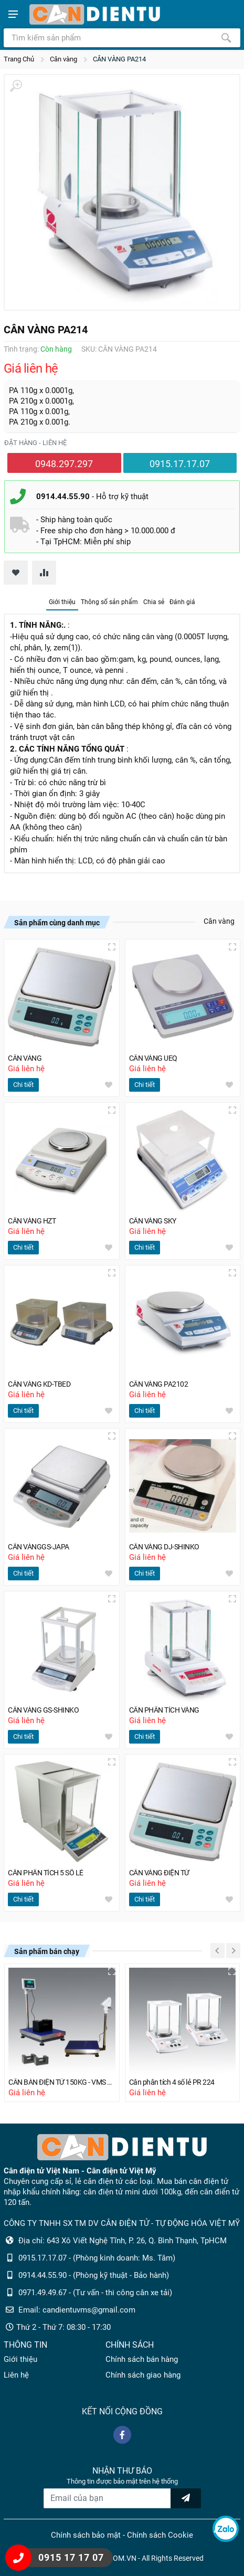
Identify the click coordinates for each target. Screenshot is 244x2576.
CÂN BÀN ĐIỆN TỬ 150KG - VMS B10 (61, 2082)
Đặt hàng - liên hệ (35, 443)
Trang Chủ (19, 59)
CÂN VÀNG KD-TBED (39, 1384)
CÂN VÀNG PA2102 (158, 1384)
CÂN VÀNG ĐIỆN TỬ (159, 1873)
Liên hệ (16, 2375)
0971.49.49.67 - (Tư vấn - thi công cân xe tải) (95, 2292)
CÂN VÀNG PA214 (119, 59)
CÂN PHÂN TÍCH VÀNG (164, 1710)
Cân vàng (63, 59)
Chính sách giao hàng (143, 2375)
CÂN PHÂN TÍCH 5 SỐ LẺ (45, 1873)
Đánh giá (182, 602)
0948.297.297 (64, 463)
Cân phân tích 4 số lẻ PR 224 (172, 2082)
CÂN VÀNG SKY (152, 1221)
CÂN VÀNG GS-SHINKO (43, 1710)
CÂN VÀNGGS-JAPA (38, 1547)
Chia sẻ (153, 602)
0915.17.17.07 (180, 463)
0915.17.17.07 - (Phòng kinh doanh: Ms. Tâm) (96, 2258)
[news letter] (186, 2498)
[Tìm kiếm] (226, 37)
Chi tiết (23, 1085)
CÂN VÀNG (24, 1058)
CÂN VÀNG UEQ (153, 1058)
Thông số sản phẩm (109, 602)
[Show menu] (13, 14)
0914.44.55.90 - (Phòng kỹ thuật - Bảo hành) (93, 2275)
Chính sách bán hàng (141, 2359)
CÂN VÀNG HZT (32, 1221)
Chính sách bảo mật (86, 2535)
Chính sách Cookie (160, 2535)
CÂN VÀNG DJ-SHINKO (164, 1547)
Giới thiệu (62, 602)
